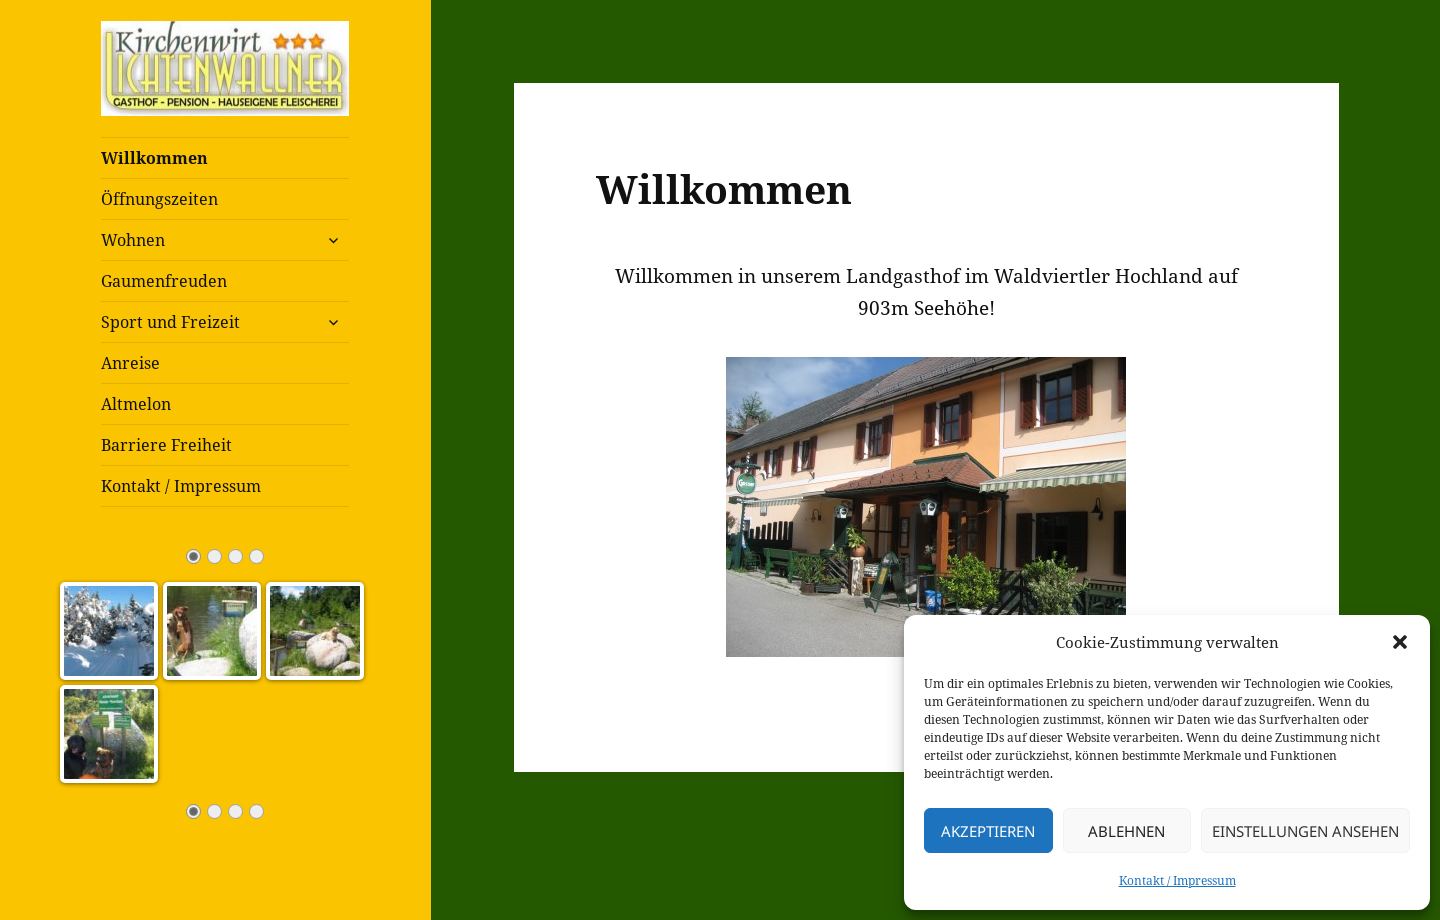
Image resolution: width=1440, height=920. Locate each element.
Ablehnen (1126, 831)
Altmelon (136, 404)
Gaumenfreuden (164, 281)
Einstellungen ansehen (1305, 831)
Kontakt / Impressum (1177, 880)
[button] (1400, 642)
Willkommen (154, 158)
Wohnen (133, 240)
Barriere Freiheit (166, 445)
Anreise (130, 363)
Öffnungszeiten (159, 199)
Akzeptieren (988, 831)
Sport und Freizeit (170, 322)
